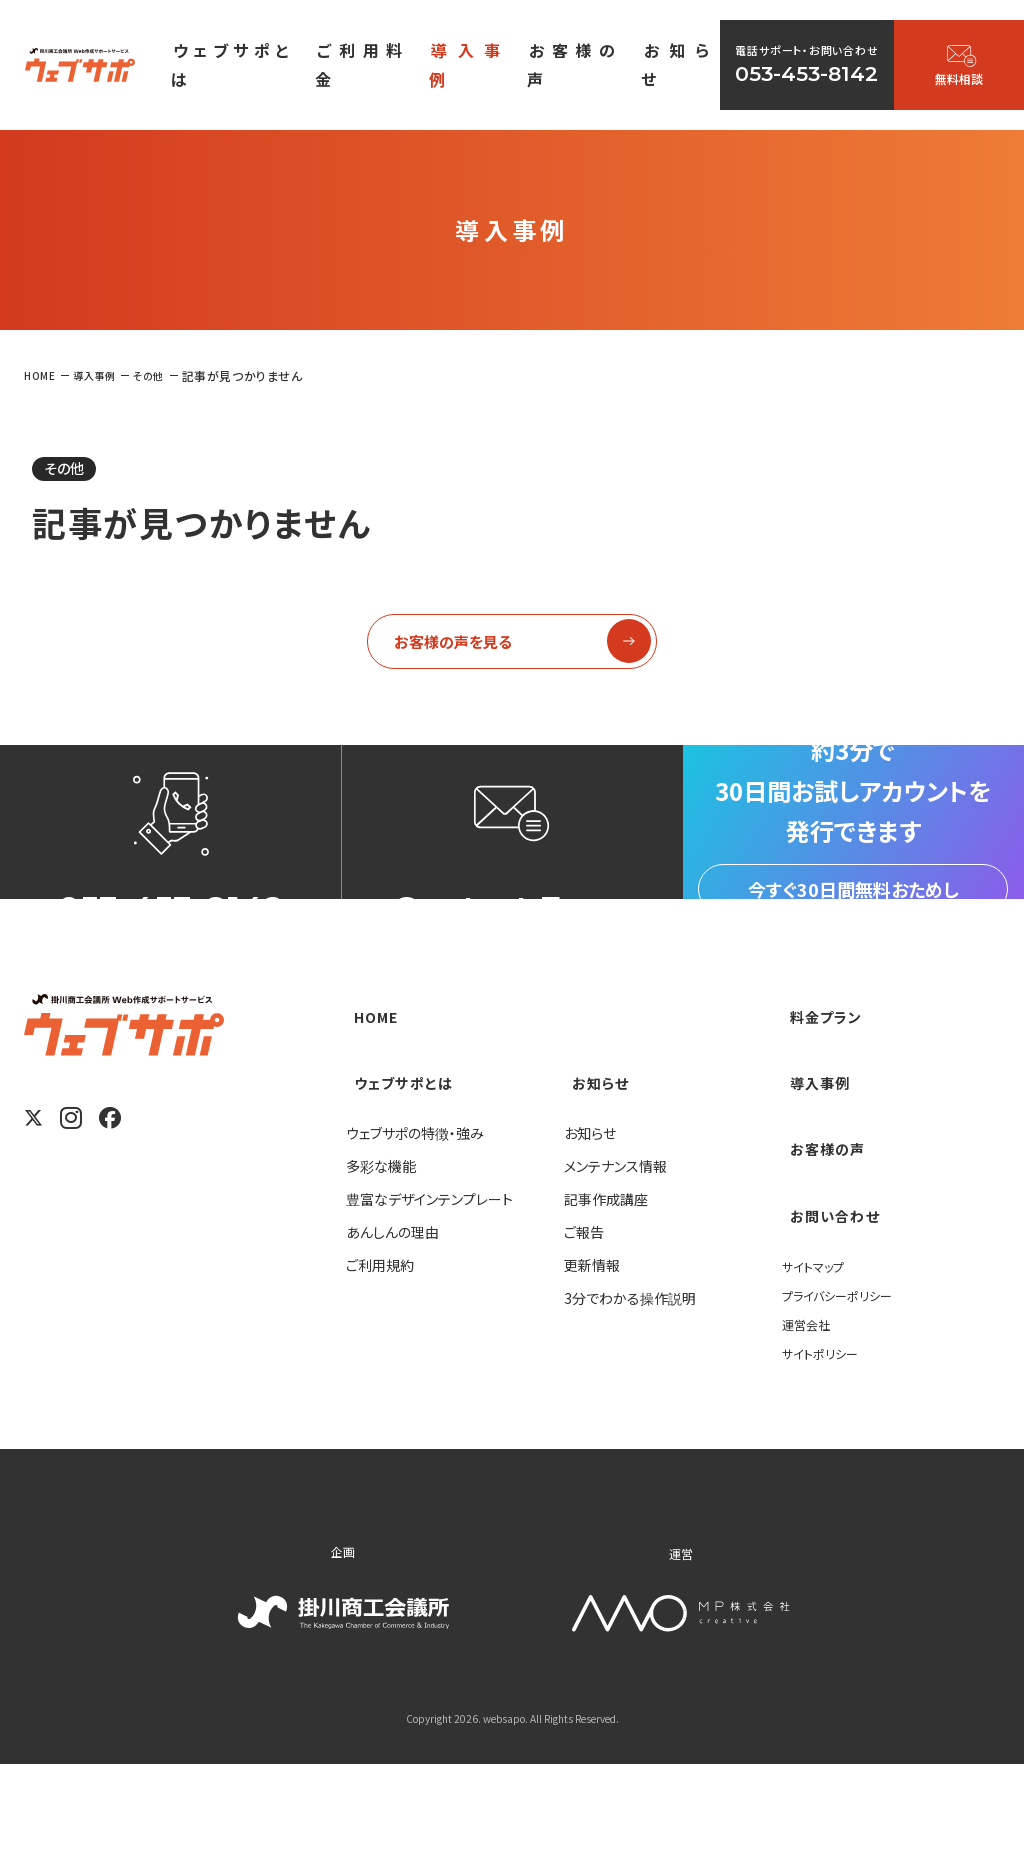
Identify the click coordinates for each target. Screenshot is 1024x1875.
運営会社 (810, 1432)
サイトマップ (818, 1374)
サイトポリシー (825, 1461)
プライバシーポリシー (846, 1403)
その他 (74, 471)
